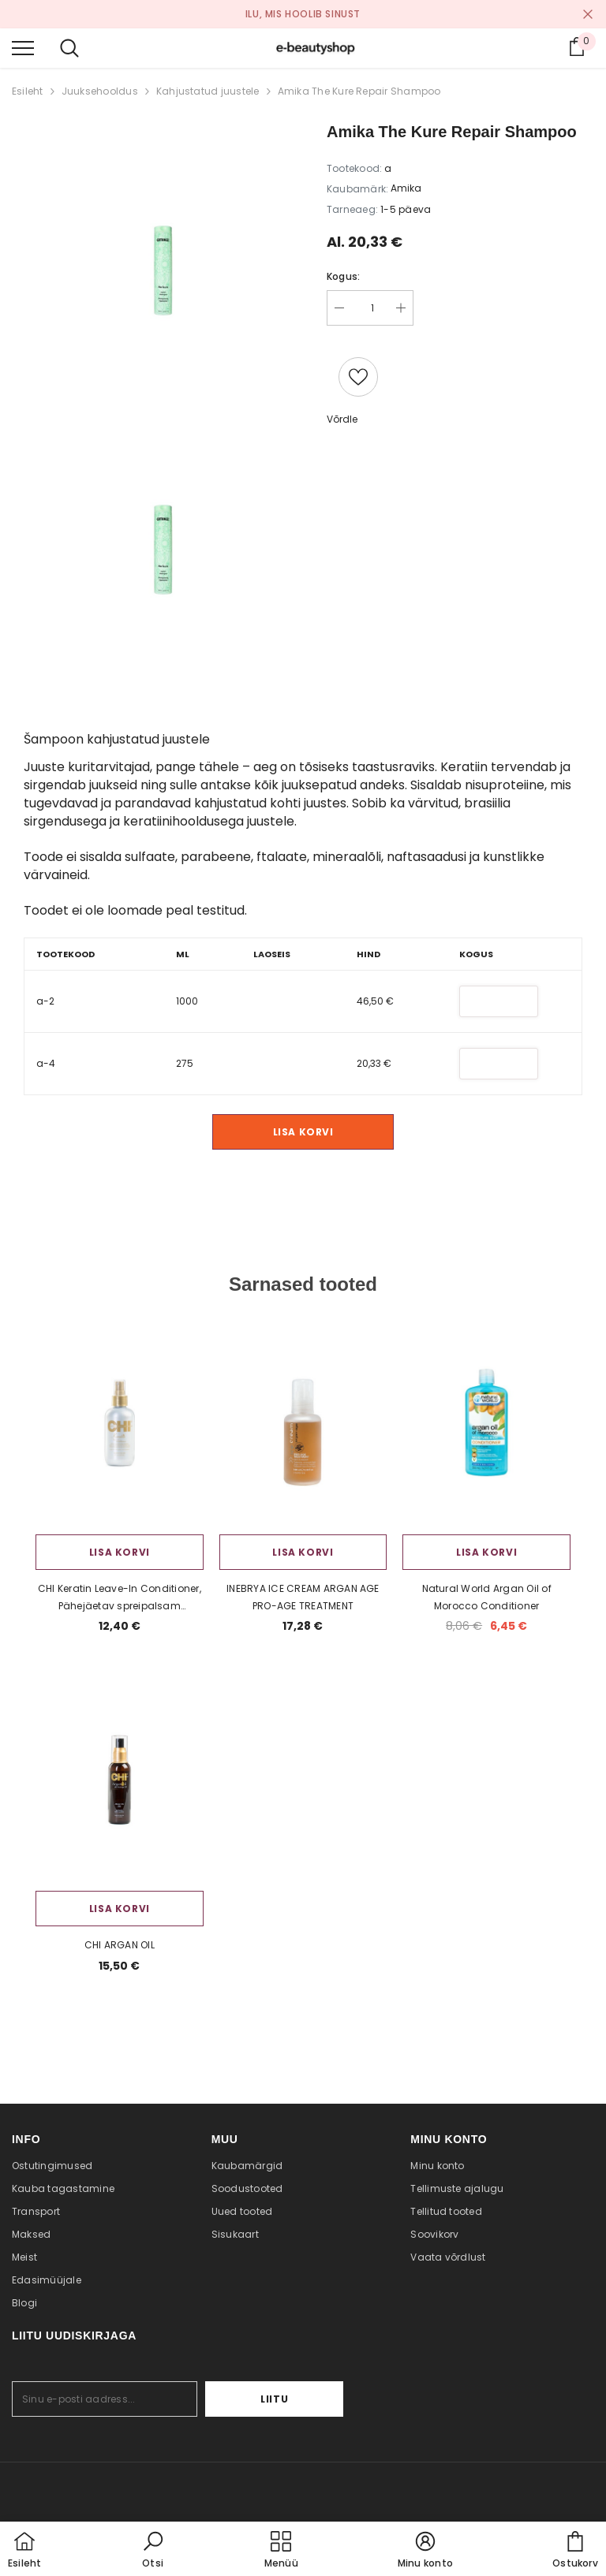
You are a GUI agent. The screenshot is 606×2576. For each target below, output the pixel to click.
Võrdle (342, 419)
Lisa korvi (303, 1132)
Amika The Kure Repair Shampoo (359, 91)
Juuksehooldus (100, 91)
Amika (406, 188)
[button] (153, 2550)
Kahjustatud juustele (208, 91)
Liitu (295, 2408)
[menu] (23, 47)
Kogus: (343, 276)
